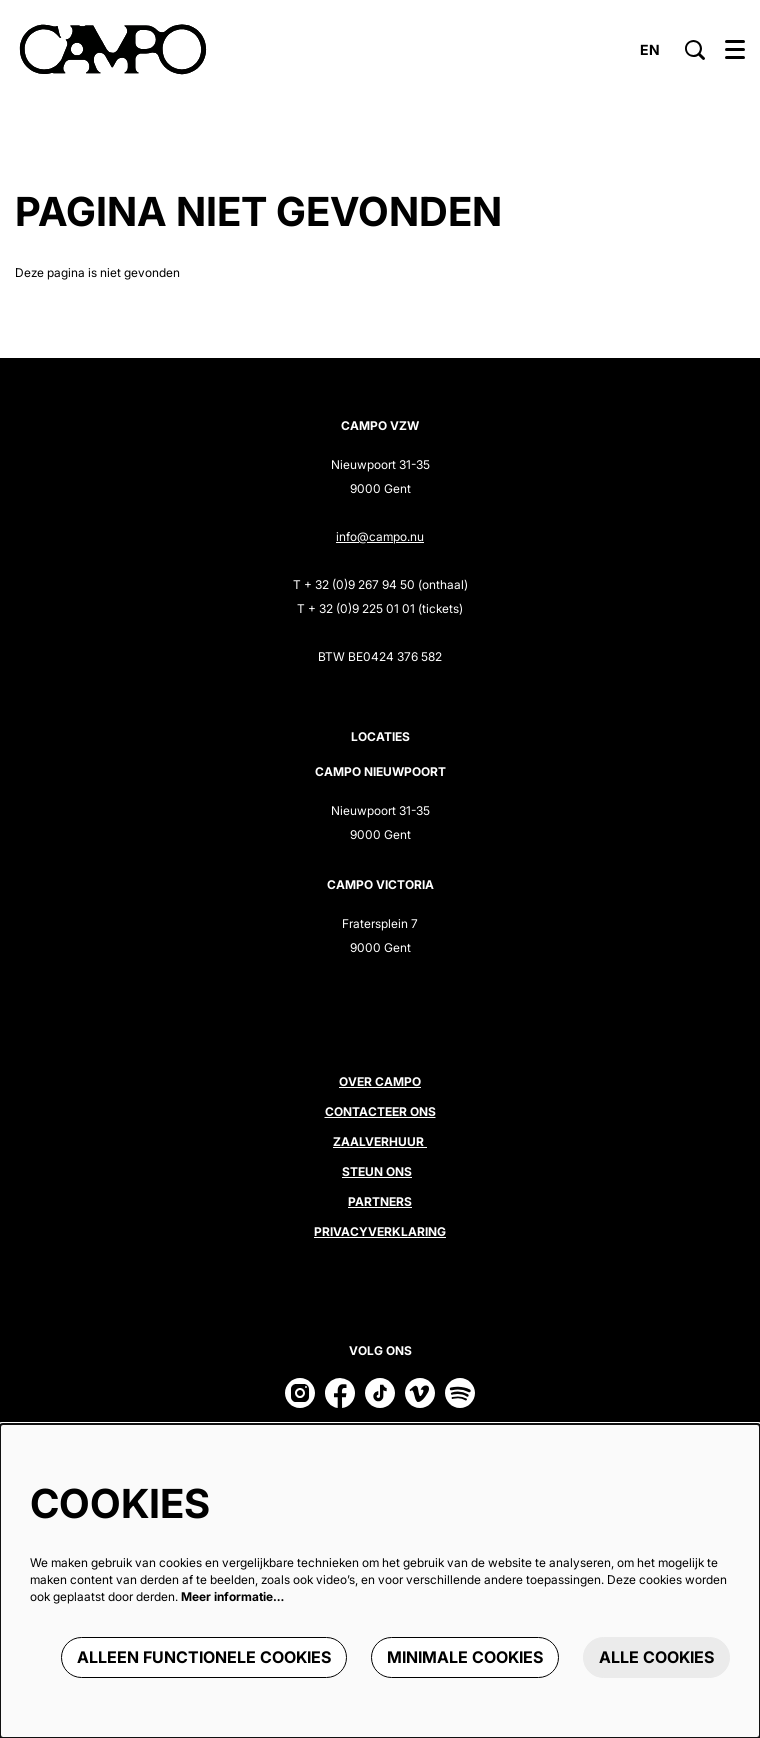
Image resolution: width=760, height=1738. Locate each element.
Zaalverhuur (380, 1141)
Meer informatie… (232, 1596)
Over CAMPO (380, 1081)
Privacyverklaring (380, 1231)
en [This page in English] (650, 50)
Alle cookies (656, 1657)
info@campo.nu (380, 536)
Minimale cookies (465, 1657)
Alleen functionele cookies (204, 1657)
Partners (380, 1201)
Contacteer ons (380, 1111)
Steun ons (377, 1171)
